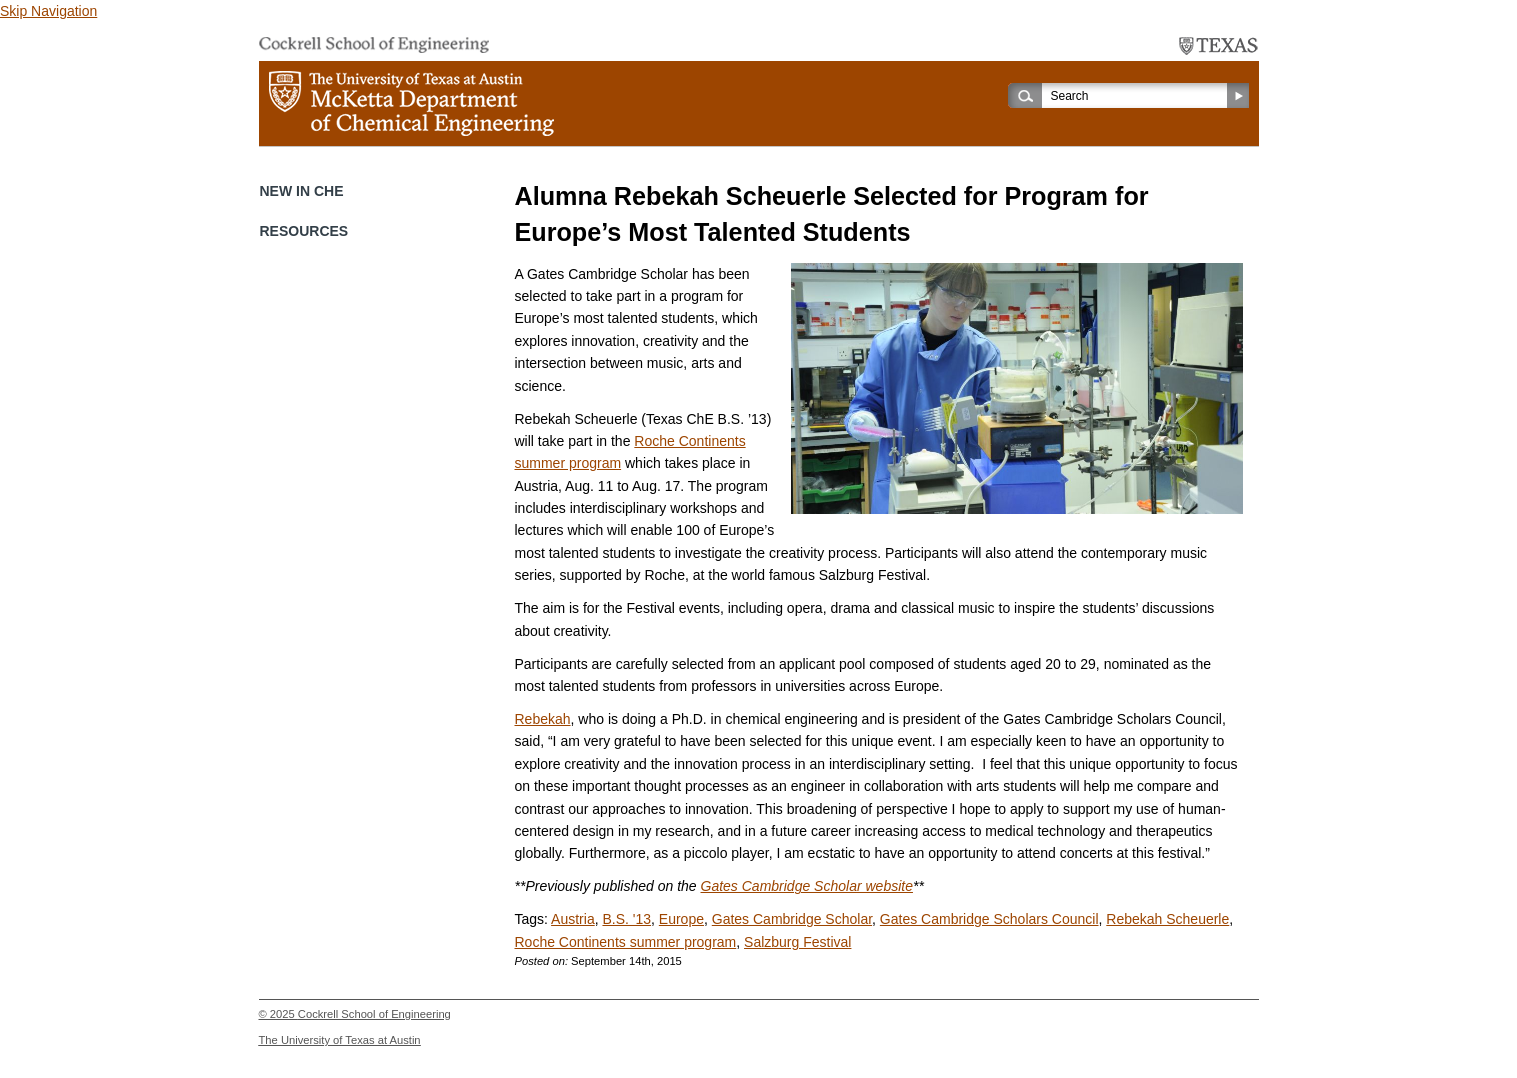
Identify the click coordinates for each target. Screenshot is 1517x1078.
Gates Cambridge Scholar (792, 919)
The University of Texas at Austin (340, 1040)
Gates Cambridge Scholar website (807, 886)
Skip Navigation (48, 11)
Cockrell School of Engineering (374, 1014)
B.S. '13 (626, 919)
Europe (681, 919)
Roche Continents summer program (626, 942)
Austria (573, 919)
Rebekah (543, 719)
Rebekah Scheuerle (1167, 919)
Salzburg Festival (797, 942)
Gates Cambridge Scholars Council (989, 919)
